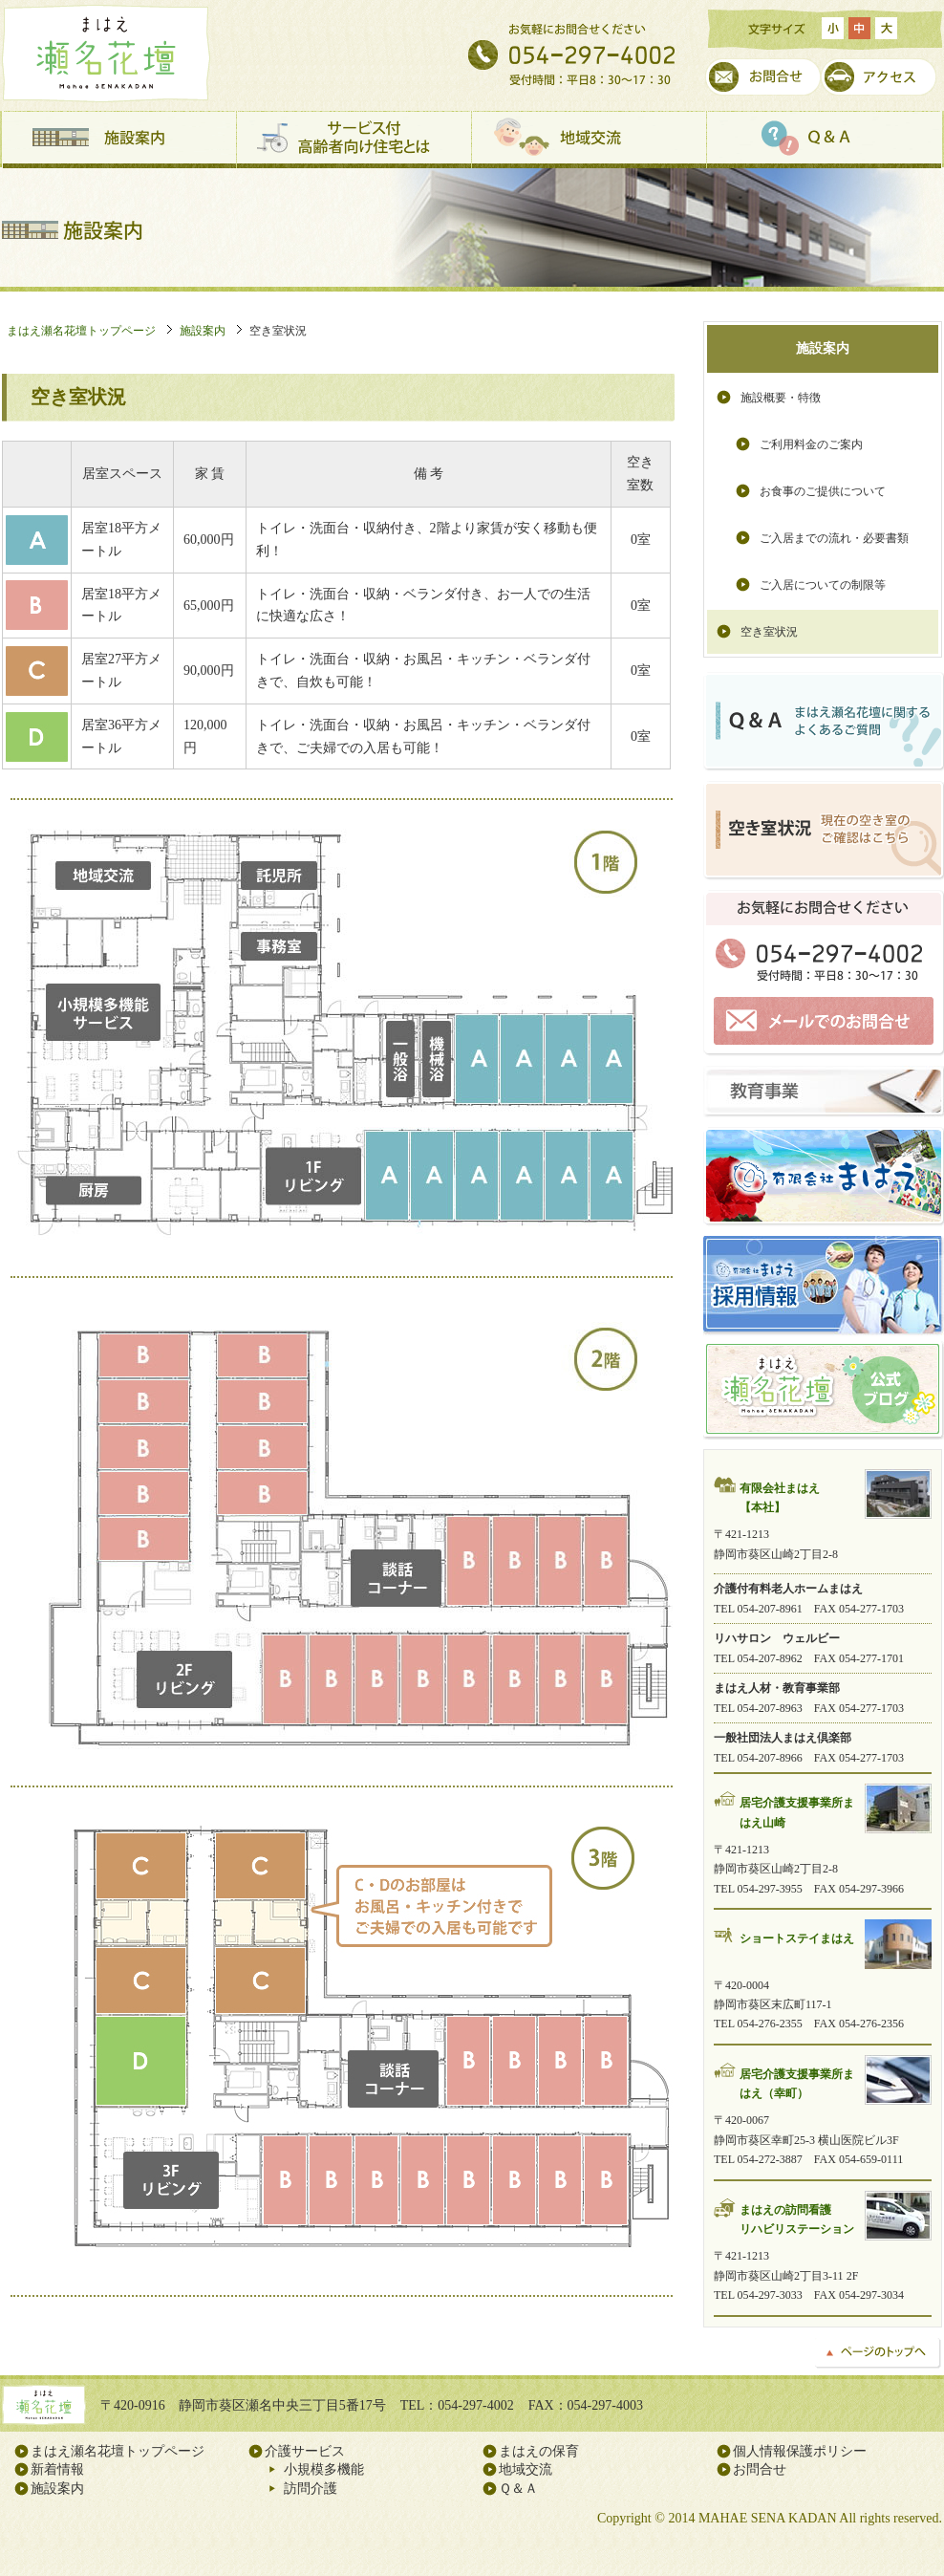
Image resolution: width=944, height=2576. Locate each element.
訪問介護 (310, 2488)
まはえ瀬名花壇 (106, 53)
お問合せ (763, 77)
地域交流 (589, 139)
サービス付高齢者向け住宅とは (354, 139)
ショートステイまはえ (797, 1938)
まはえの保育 (539, 2451)
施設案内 (119, 139)
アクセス (878, 77)
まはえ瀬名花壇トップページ (81, 330)
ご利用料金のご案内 (811, 444)
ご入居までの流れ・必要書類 (834, 538)
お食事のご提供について (823, 491)
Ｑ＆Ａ (824, 139)
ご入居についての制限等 (823, 585)
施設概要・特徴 (780, 397)
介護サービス (305, 2451)
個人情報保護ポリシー (800, 2451)
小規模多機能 (324, 2469)
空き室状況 (769, 632)
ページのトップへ (878, 2353)
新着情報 (57, 2469)
